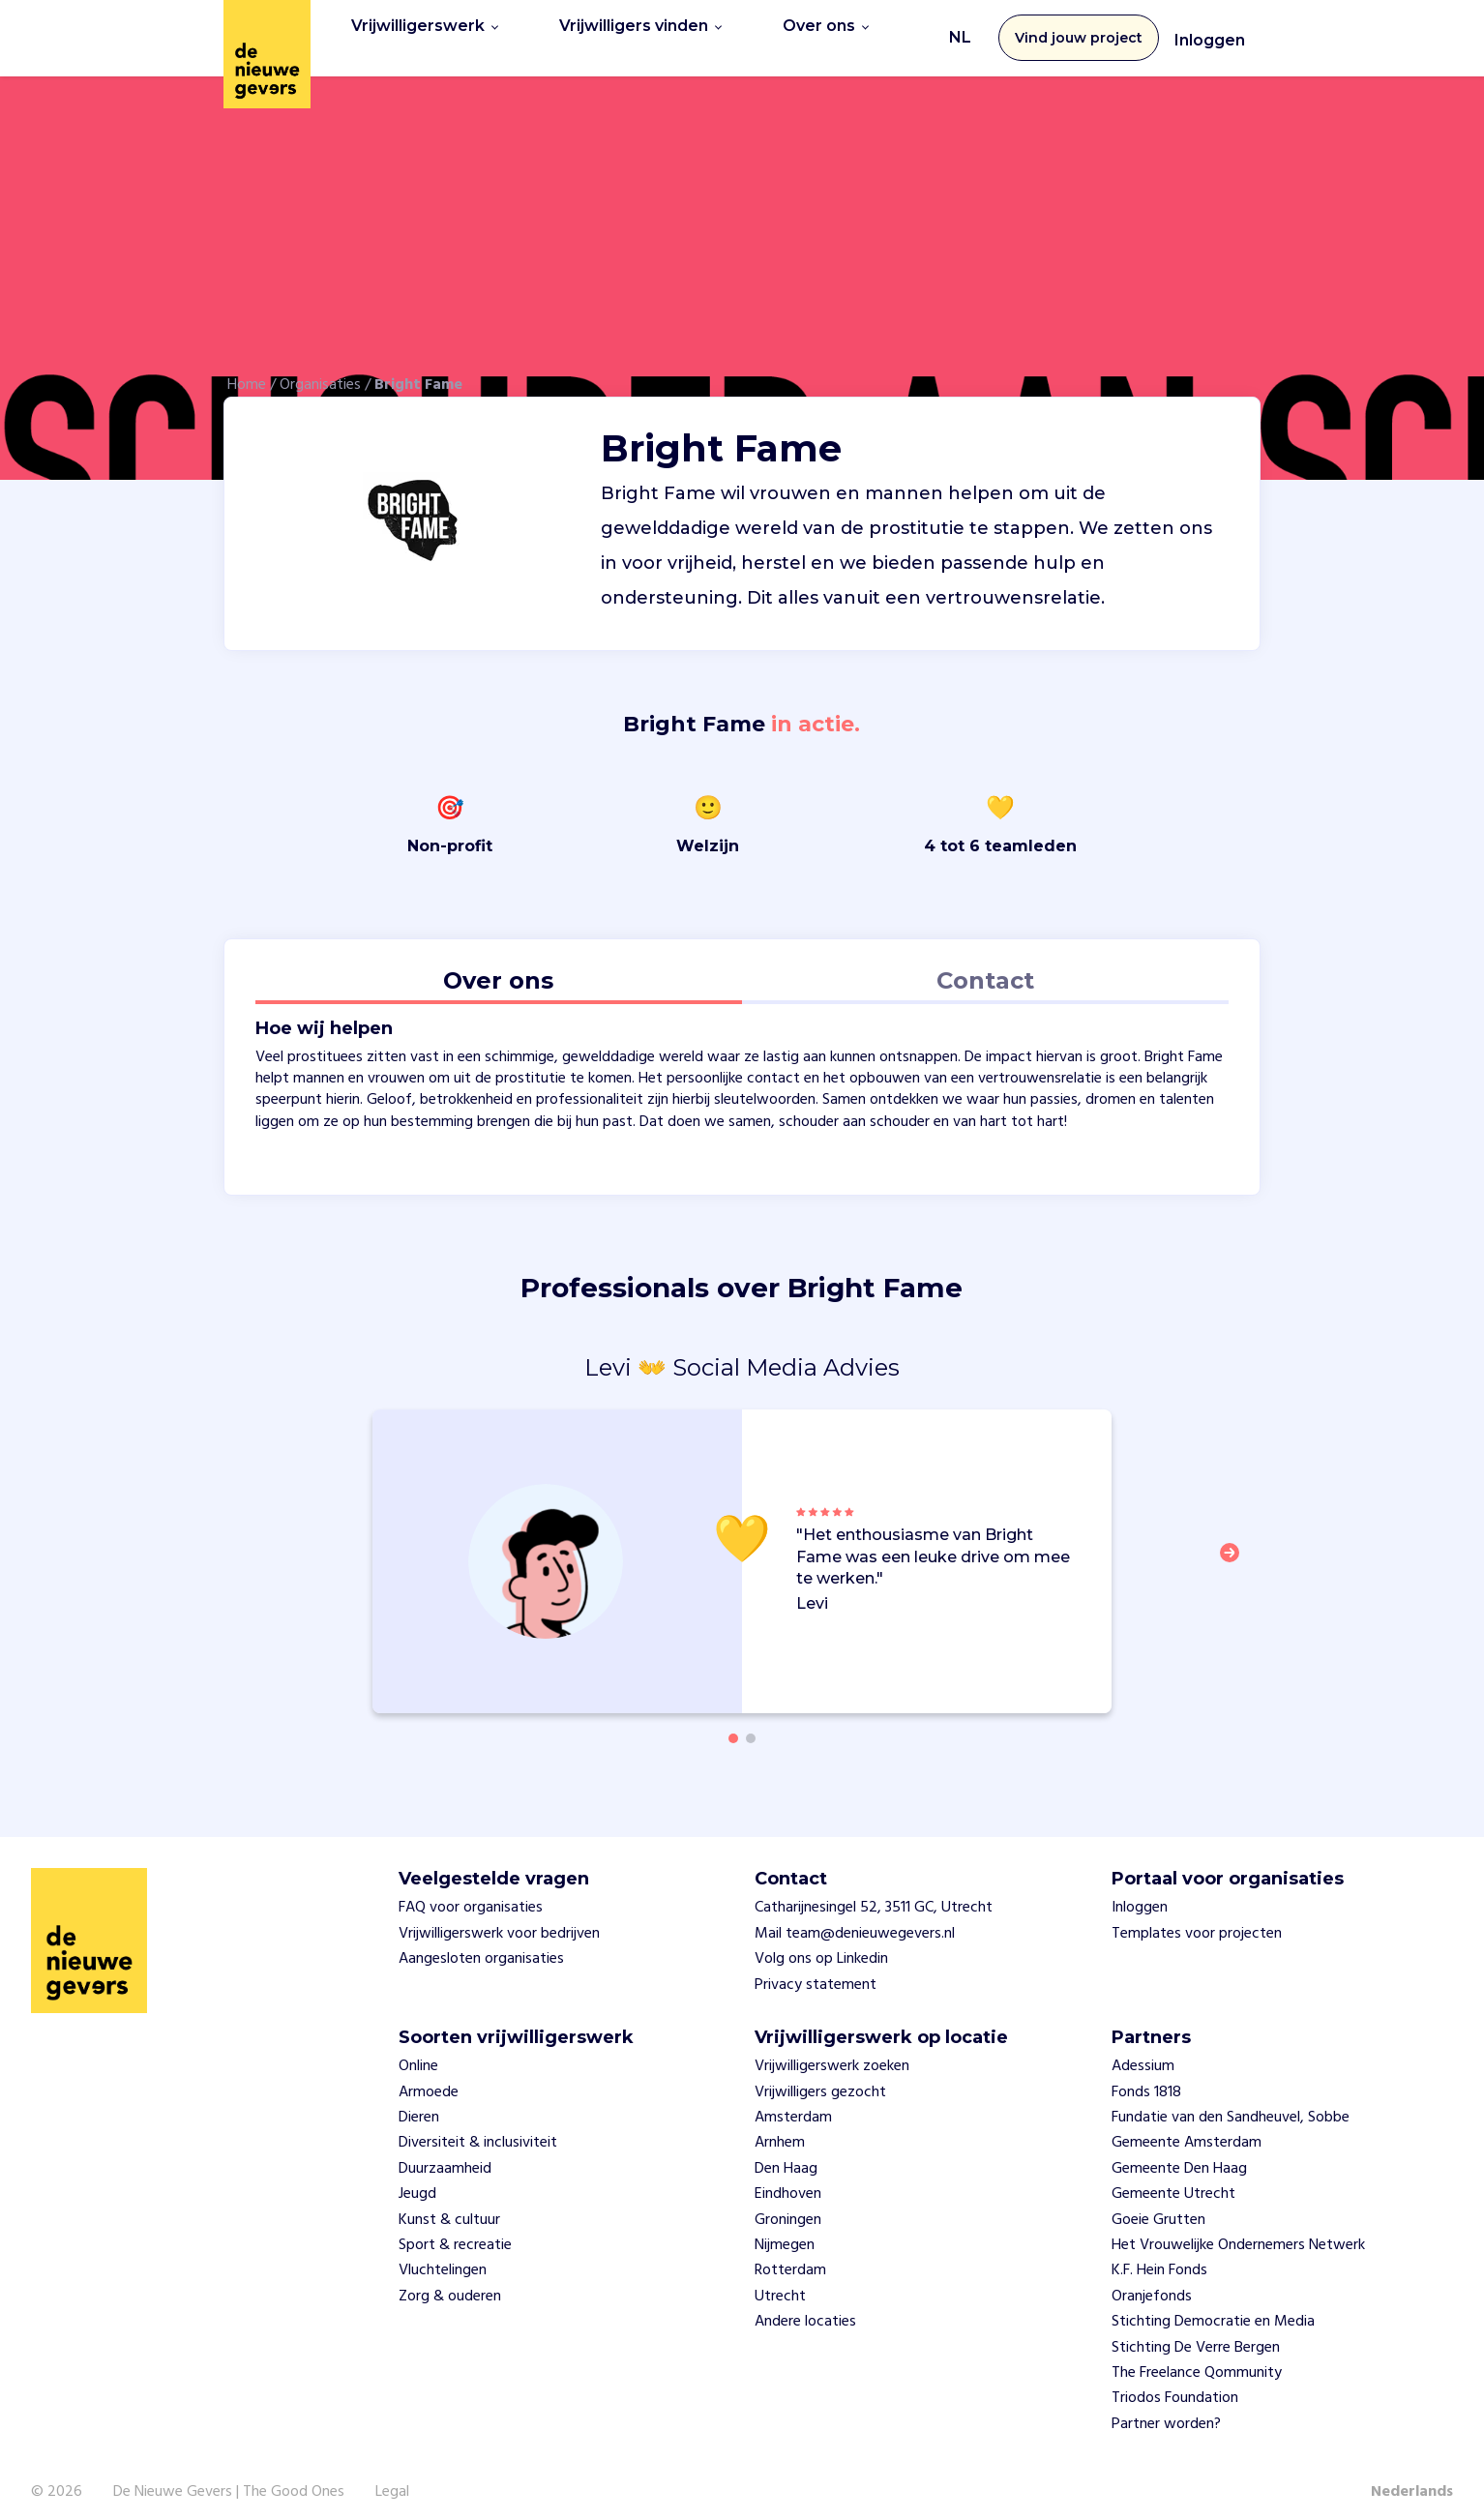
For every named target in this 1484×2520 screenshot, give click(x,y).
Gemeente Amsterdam (1186, 2129)
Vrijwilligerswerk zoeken (832, 2052)
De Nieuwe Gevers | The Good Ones (228, 2478)
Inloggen (1209, 33)
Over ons (826, 30)
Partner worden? (1166, 2409)
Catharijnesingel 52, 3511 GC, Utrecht (874, 1894)
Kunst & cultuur (449, 2205)
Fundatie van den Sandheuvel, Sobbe (1231, 2104)
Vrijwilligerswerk (424, 30)
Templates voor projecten (1197, 1919)
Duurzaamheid (445, 2154)
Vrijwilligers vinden (640, 30)
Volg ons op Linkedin (821, 1945)
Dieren (419, 2104)
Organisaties (320, 370)
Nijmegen (785, 2230)
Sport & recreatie (455, 2230)
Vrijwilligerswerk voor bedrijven (499, 1919)
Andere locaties (805, 2308)
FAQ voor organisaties (471, 1894)
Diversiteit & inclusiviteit (478, 2129)
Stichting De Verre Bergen (1196, 2333)
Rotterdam (790, 2256)
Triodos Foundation (1175, 2384)
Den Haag (786, 2154)
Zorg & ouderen (450, 2282)
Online (418, 2052)
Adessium (1143, 2052)
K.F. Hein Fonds (1159, 2256)
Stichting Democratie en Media (1213, 2308)
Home (246, 370)
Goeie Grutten (1158, 2205)
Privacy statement (815, 1970)
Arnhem (780, 2129)
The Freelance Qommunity (1197, 2358)
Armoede (429, 2077)
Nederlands (1412, 2478)
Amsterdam (793, 2104)
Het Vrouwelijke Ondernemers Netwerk (1238, 2230)
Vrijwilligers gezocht (820, 2077)
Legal (392, 2478)
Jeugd (417, 2180)
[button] (1235, 1549)
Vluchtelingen (443, 2256)
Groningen (788, 2205)
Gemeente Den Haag (1179, 2154)
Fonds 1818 (1146, 2077)
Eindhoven (788, 2180)
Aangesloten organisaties (481, 1945)
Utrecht (780, 2282)
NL (960, 30)
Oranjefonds (1152, 2282)
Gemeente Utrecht (1173, 2180)
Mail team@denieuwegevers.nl (855, 1919)
